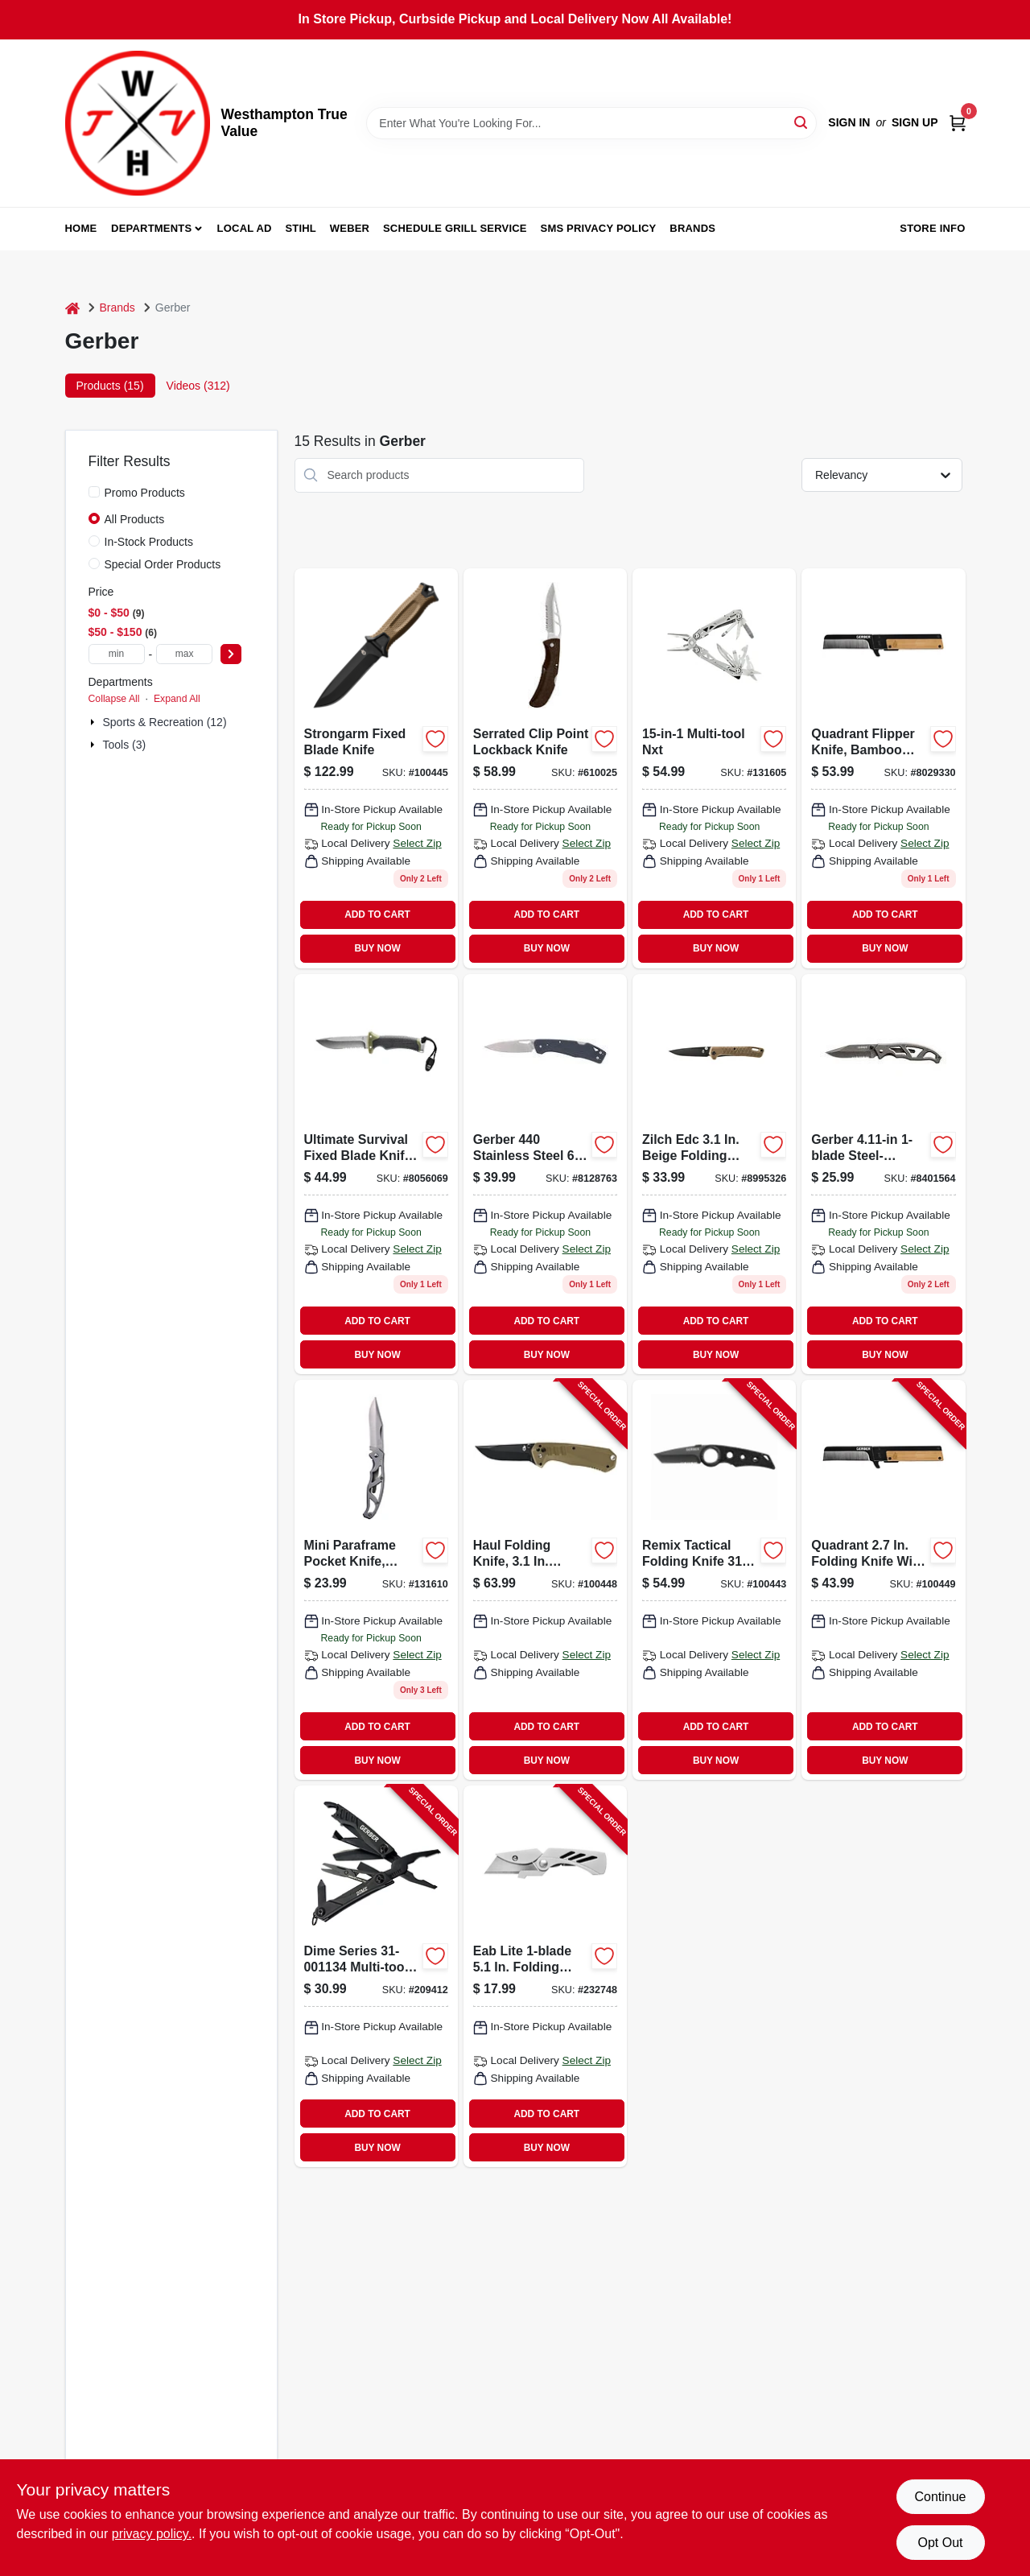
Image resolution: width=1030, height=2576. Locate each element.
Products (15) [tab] (110, 385)
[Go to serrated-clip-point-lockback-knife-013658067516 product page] (545, 768)
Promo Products (145, 493)
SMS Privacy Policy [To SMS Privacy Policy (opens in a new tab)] (599, 228)
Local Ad (244, 228)
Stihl (300, 228)
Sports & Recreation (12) (165, 722)
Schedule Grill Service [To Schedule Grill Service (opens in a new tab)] (455, 228)
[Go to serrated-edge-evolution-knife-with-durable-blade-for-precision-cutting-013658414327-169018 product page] (883, 768)
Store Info (932, 228)
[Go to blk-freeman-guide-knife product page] (376, 1174)
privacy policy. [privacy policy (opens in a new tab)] (152, 2534)
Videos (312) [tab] (198, 385)
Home (81, 228)
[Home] (72, 307)
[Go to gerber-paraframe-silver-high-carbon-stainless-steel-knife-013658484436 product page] (883, 1174)
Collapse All (114, 698)
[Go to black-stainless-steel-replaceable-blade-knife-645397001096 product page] (545, 1174)
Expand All (177, 698)
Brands (692, 228)
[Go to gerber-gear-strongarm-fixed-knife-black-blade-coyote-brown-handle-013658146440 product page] (376, 768)
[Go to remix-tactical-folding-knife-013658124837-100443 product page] (714, 1580)
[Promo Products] (94, 491)
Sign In (849, 122)
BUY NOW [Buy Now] (377, 948)
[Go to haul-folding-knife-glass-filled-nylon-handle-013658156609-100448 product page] (545, 1580)
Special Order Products (163, 564)
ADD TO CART (377, 914)
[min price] (117, 654)
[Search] (802, 122)
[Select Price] (230, 654)
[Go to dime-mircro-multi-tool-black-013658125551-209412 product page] (376, 1976)
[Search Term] (591, 123)
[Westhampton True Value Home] (137, 123)
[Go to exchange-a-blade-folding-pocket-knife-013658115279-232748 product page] (545, 1976)
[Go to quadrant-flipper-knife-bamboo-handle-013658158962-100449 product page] (883, 1580)
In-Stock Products (149, 542)
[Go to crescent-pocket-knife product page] (714, 1174)
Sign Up (915, 122)
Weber (349, 228)
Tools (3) (124, 744)
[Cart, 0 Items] (958, 122)
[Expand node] (94, 722)
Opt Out (939, 2542)
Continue (940, 2497)
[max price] (184, 654)
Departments (151, 228)
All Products (135, 519)
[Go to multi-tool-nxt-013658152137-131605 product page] (714, 768)
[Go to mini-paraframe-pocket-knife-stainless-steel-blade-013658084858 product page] (376, 1580)
